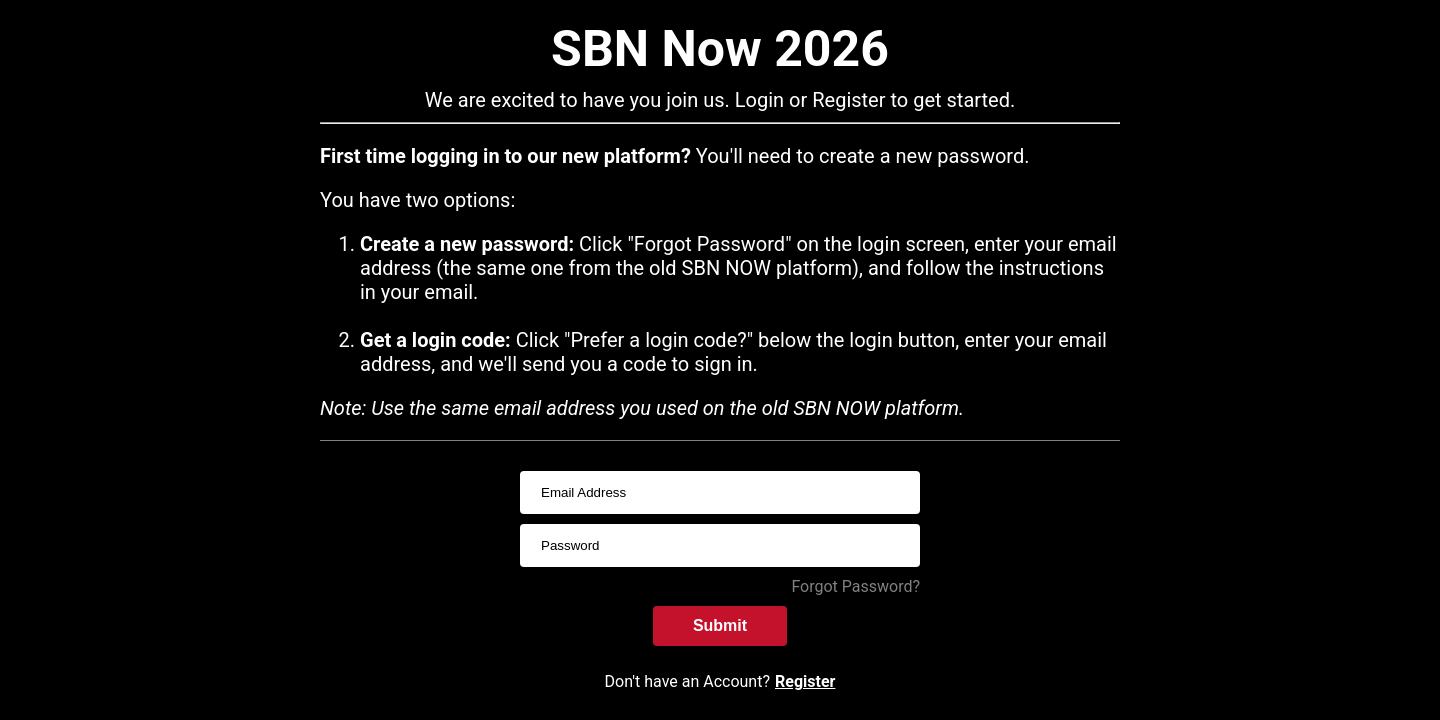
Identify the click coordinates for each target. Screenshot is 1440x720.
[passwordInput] (720, 545)
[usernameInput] (720, 492)
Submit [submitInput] (720, 625)
